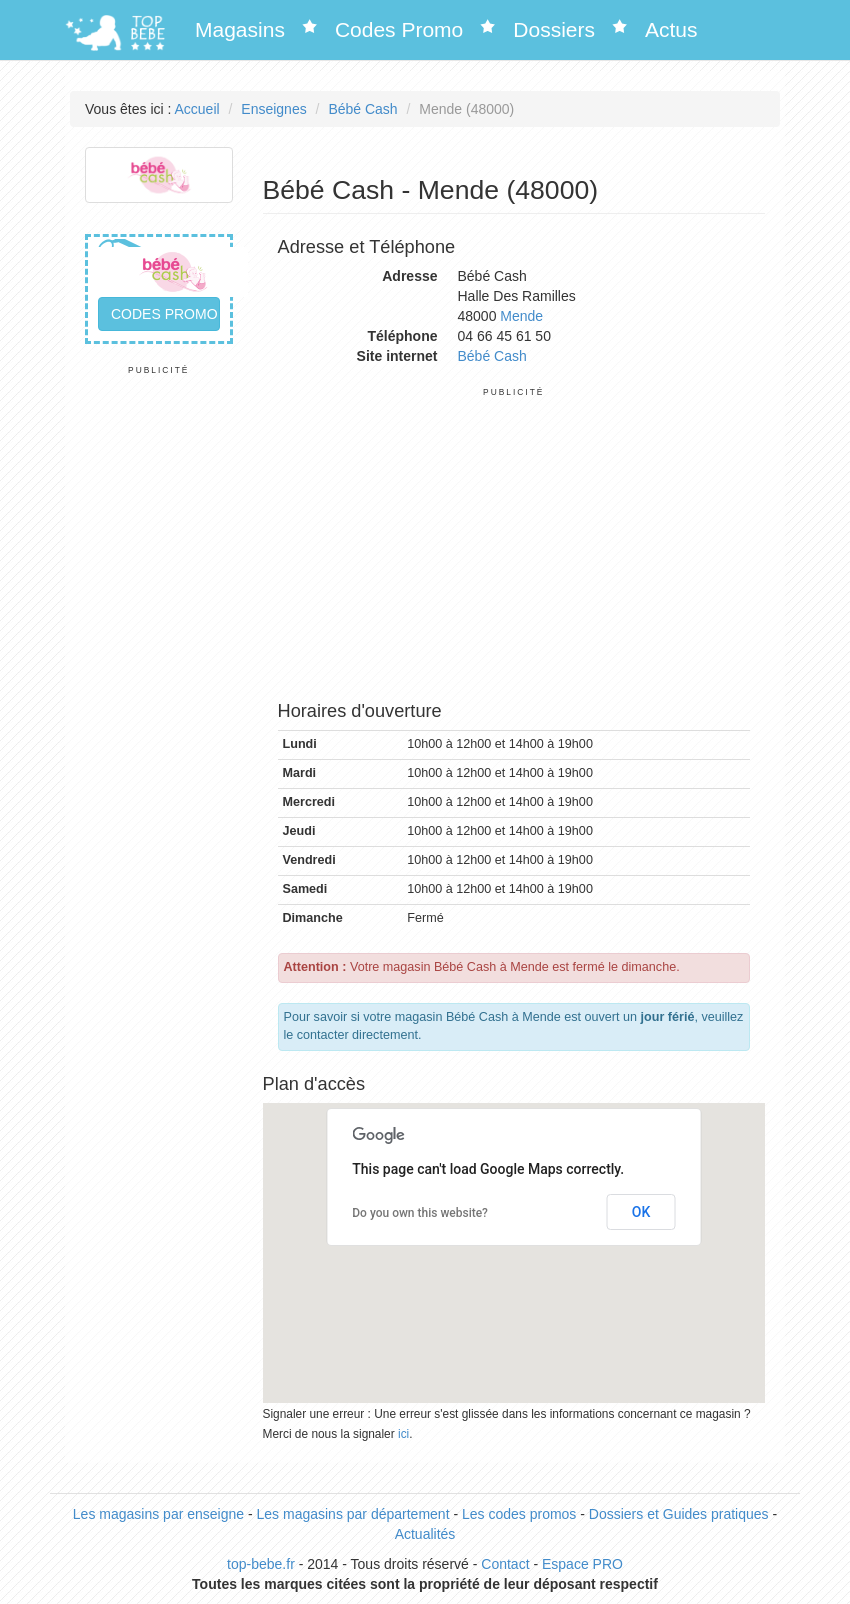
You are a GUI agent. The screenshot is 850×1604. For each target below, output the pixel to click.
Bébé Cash (362, 109)
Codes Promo (399, 29)
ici (403, 1434)
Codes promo (164, 314)
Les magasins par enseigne (158, 1514)
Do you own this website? (420, 1213)
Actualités (425, 1534)
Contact (505, 1564)
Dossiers (554, 29)
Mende (521, 316)
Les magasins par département (353, 1514)
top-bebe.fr (261, 1564)
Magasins (240, 29)
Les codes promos (519, 1514)
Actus (671, 29)
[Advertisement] (159, 676)
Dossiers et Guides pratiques (679, 1514)
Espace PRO (582, 1564)
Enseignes (273, 109)
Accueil (197, 109)
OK (641, 1212)
